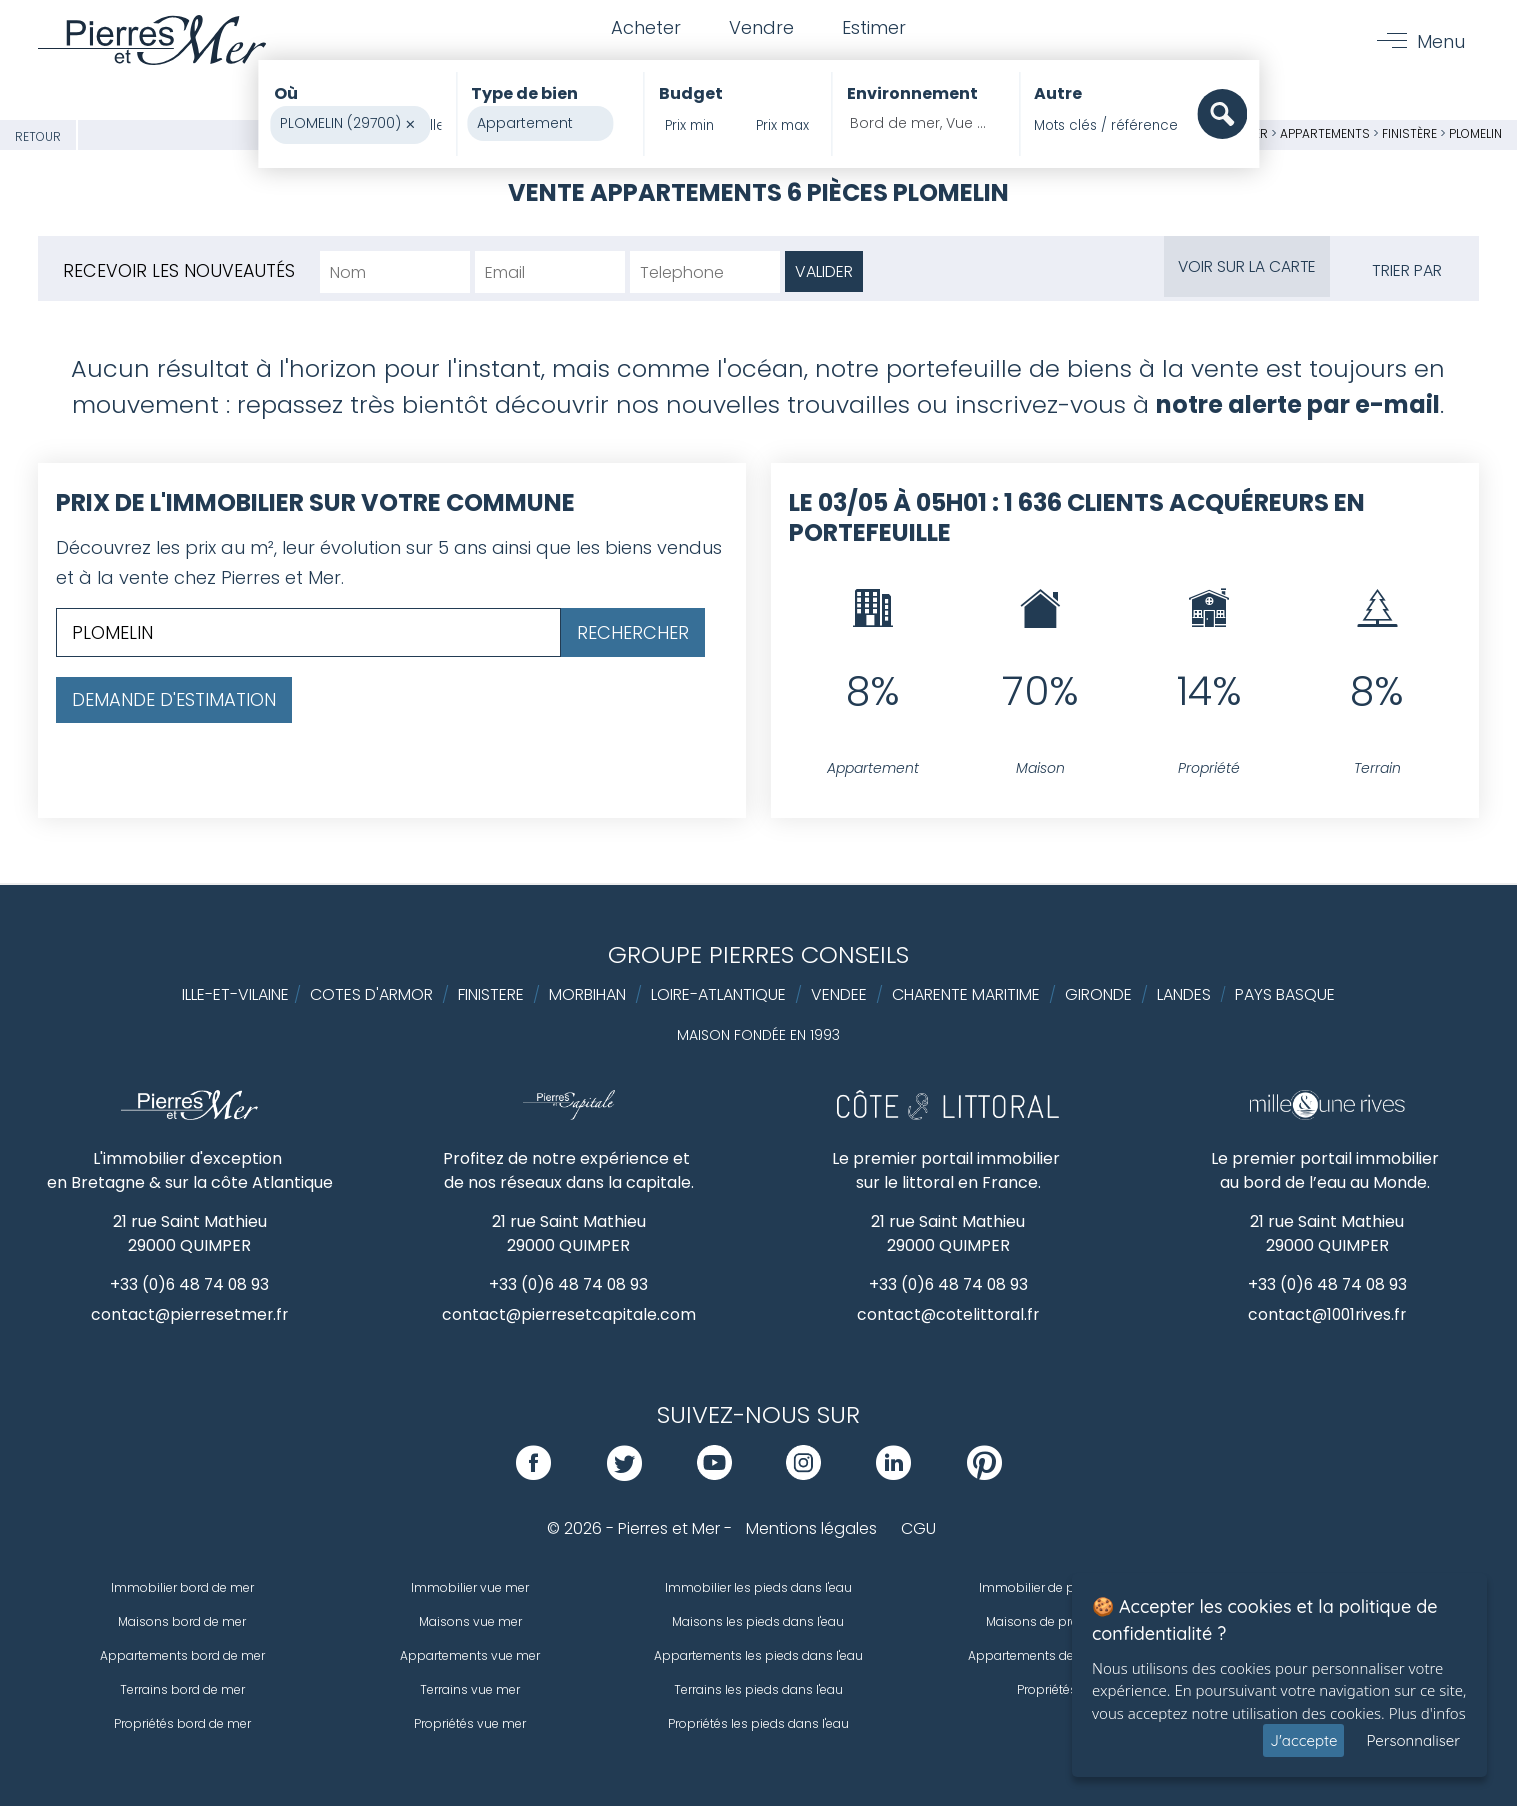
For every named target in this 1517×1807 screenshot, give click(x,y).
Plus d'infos (1427, 1713)
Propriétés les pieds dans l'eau (758, 1724)
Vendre (761, 28)
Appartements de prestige (1047, 1656)
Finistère (1409, 133)
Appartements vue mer (470, 1656)
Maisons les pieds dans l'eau (758, 1622)
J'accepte (1303, 1740)
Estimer (876, 28)
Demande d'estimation (174, 699)
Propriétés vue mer (470, 1724)
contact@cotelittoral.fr (948, 1315)
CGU (918, 1529)
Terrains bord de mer (182, 1690)
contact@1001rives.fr (1327, 1315)
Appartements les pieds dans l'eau (758, 1656)
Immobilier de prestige (1047, 1588)
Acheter (644, 28)
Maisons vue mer (470, 1622)
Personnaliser (1413, 1740)
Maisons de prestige (1046, 1622)
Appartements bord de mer (182, 1656)
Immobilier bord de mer (182, 1588)
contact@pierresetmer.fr (190, 1315)
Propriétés (1047, 1690)
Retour (38, 136)
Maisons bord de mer (182, 1622)
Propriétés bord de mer (182, 1724)
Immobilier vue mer (470, 1588)
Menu (1440, 41)
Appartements (1326, 133)
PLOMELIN (1475, 133)
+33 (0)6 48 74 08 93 (189, 1284)
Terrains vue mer (470, 1690)
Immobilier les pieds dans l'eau (758, 1588)
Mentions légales (811, 1529)
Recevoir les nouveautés (179, 270)
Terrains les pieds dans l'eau (758, 1690)
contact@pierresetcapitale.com (568, 1315)
